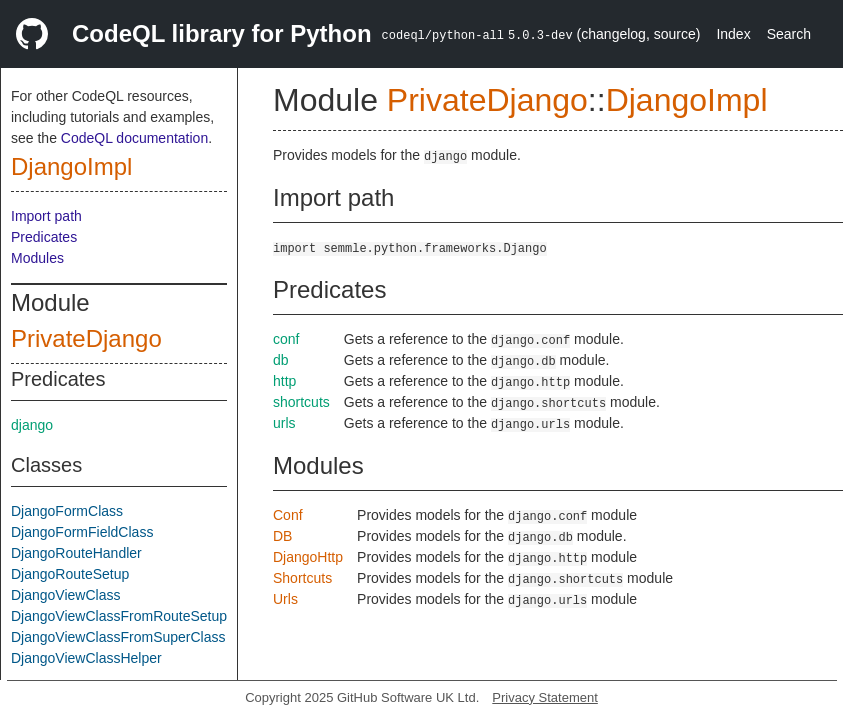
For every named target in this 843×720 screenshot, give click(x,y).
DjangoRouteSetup (70, 574)
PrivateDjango (86, 338)
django (32, 425)
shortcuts (301, 402)
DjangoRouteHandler (76, 553)
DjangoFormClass (67, 511)
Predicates (44, 237)
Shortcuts (302, 578)
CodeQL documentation (134, 138)
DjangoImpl (71, 166)
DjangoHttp (308, 557)
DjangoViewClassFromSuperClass (118, 637)
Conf (288, 515)
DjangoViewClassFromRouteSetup (119, 616)
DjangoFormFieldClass (82, 532)
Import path (46, 216)
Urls (285, 599)
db (281, 360)
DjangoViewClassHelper (86, 658)
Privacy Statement (545, 697)
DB (282, 536)
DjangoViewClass (65, 595)
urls (284, 423)
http (284, 381)
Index (733, 34)
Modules (37, 258)
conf (286, 339)
